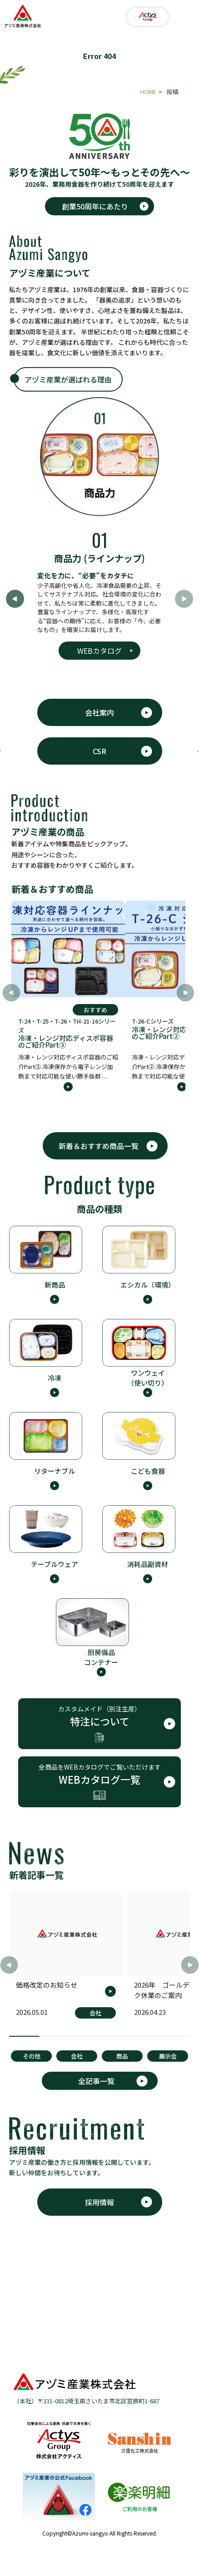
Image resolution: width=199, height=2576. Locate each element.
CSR (99, 751)
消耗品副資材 (147, 1564)
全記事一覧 (96, 2080)
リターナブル (54, 1471)
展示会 (168, 2056)
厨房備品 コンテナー (101, 1657)
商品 (122, 2056)
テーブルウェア (54, 1564)
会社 (77, 2056)
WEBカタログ (99, 650)
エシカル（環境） (147, 1284)
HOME (148, 91)
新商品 (55, 1284)
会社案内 (99, 712)
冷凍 (54, 1377)
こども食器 (148, 1471)
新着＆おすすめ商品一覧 (99, 1145)
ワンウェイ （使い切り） (147, 1378)
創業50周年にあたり (95, 206)
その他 (31, 2056)
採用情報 (99, 2202)
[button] (185, 993)
